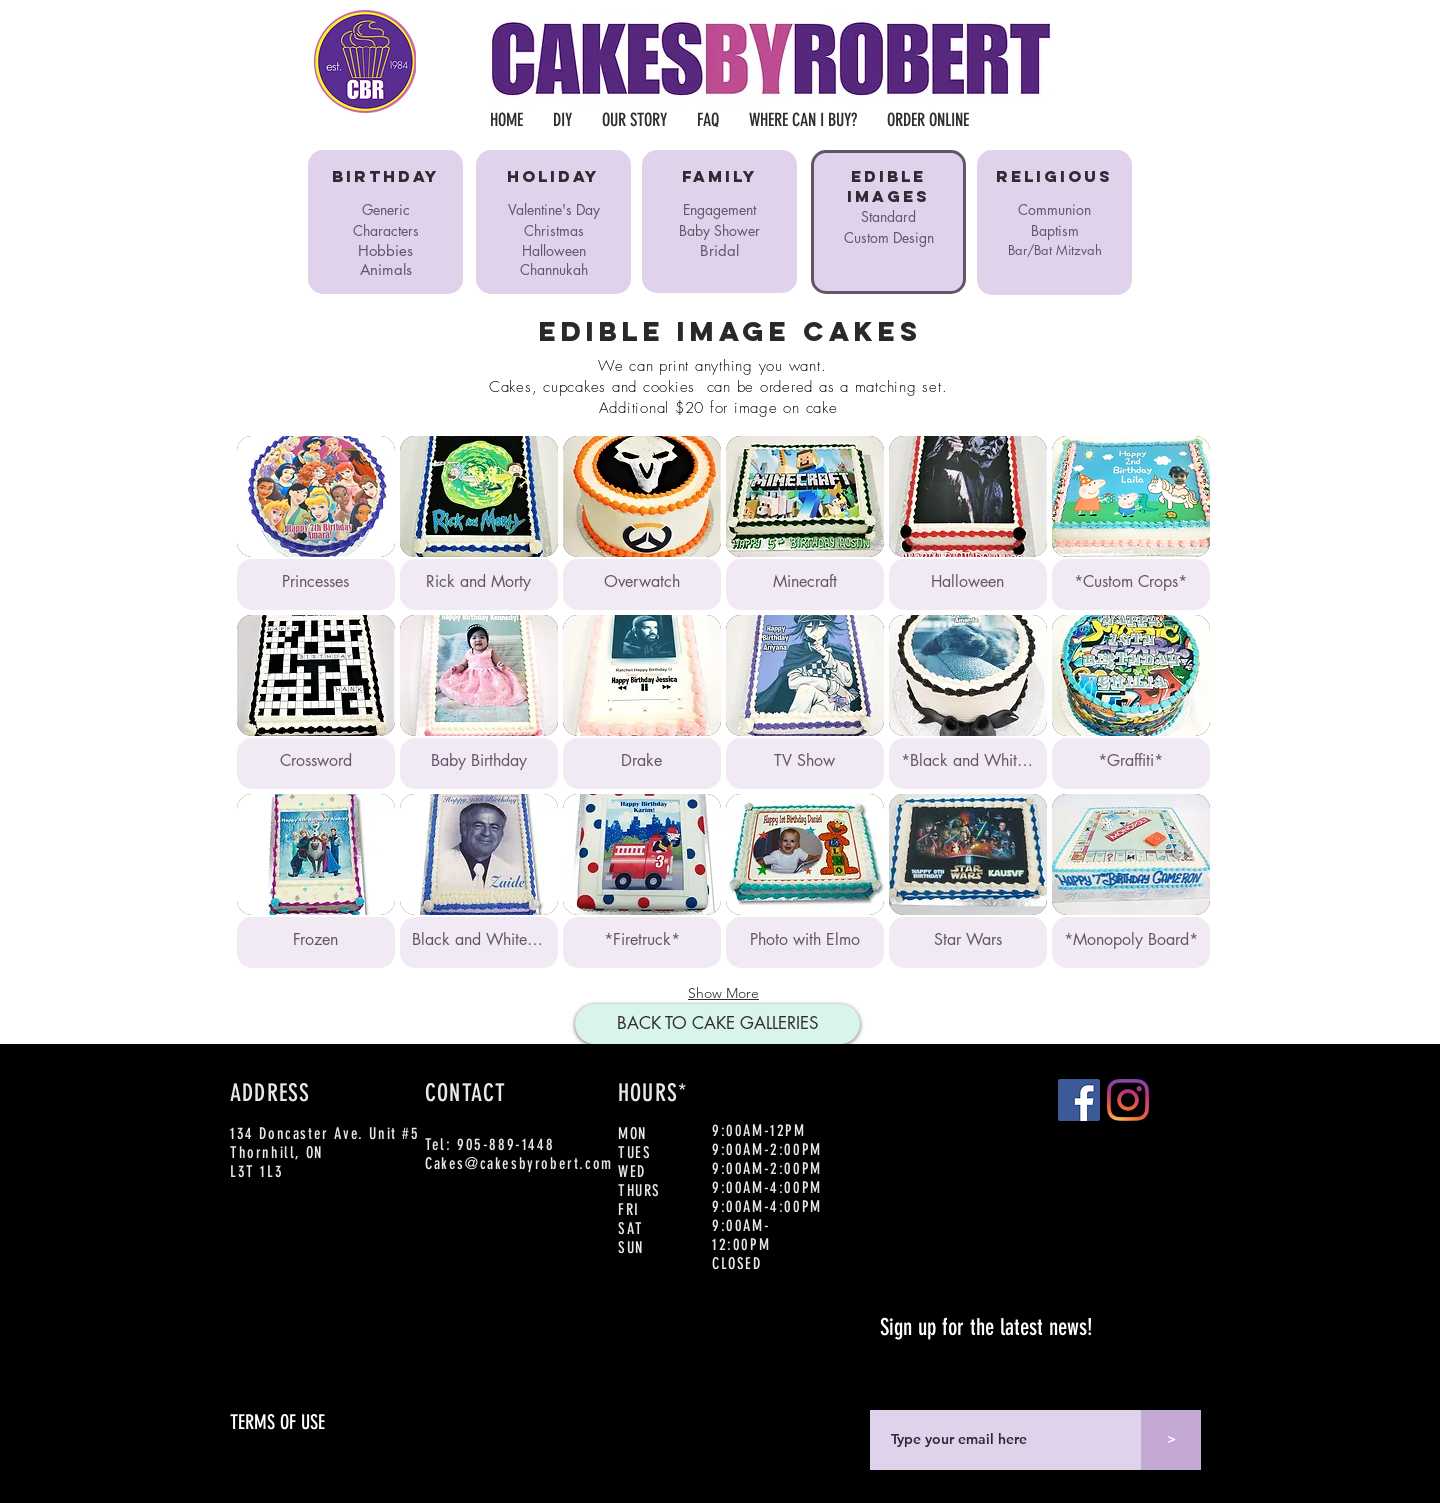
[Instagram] (1128, 1100)
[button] (316, 523)
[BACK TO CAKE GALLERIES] (717, 1024)
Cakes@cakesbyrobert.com (519, 1163)
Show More (723, 993)
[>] (1171, 1440)
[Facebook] (1079, 1100)
